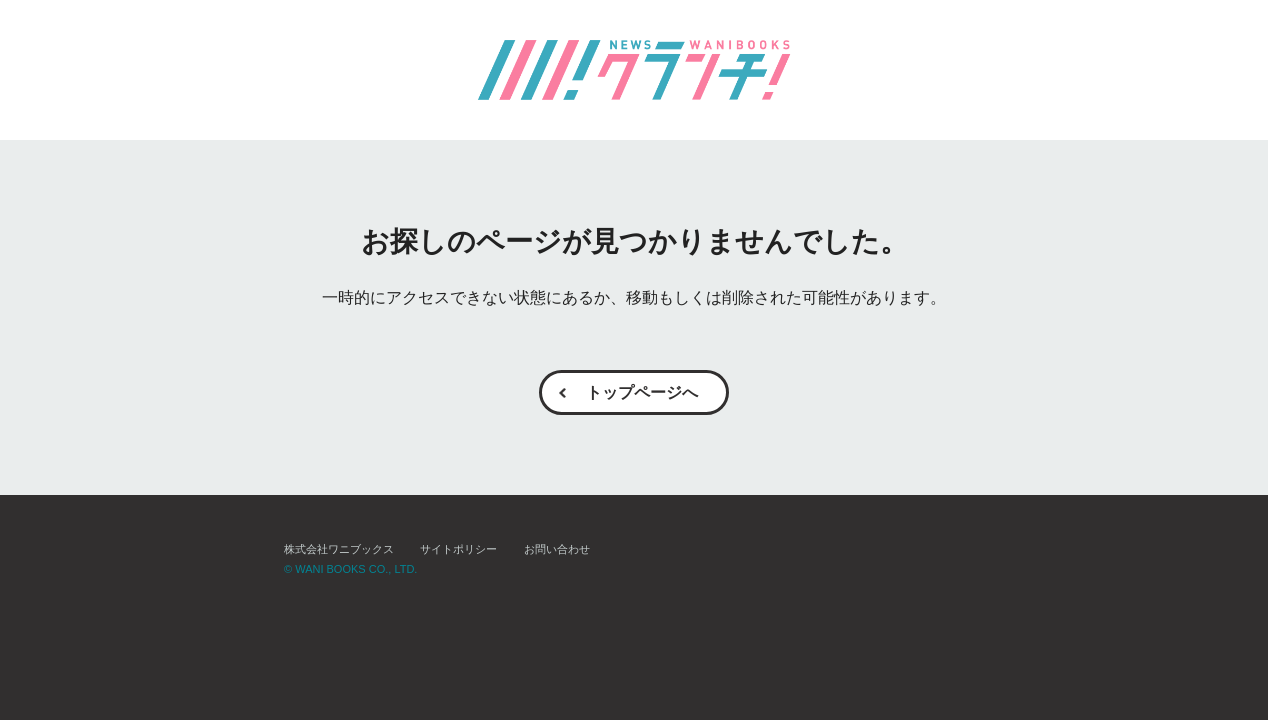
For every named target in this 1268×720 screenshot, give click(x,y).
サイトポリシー (458, 549)
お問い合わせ (557, 549)
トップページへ (642, 392)
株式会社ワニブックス (339, 549)
